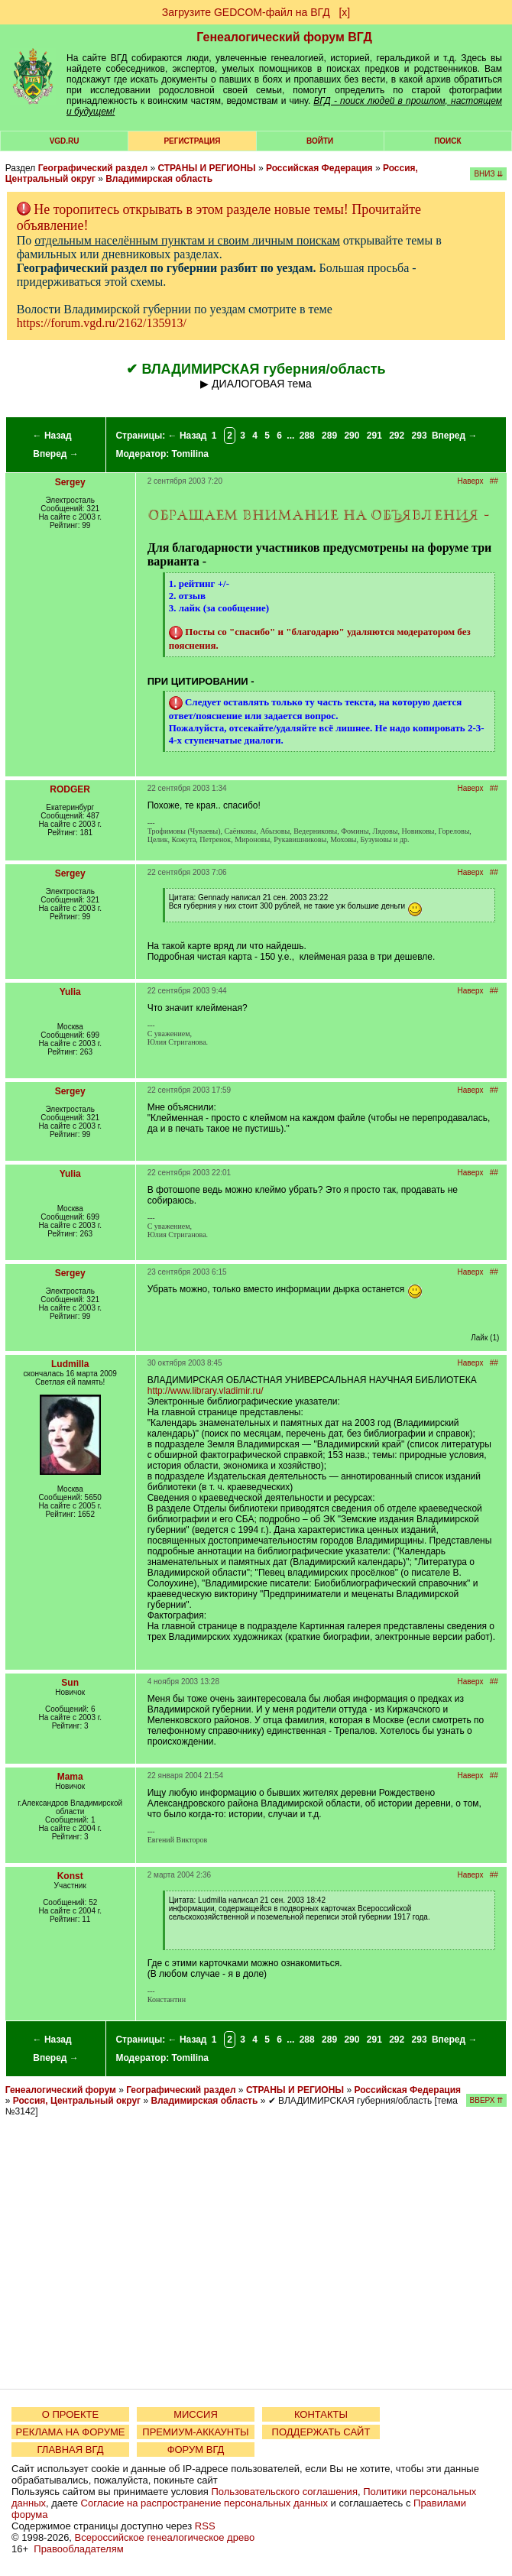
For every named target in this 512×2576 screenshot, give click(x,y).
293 (419, 435)
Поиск (447, 141)
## (494, 481)
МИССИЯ (195, 2414)
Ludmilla (70, 1364)
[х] (344, 12)
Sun (70, 1682)
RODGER (70, 789)
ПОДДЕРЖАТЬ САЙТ (321, 2432)
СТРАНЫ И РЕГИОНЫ (206, 168)
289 (329, 435)
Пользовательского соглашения (284, 2491)
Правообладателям (78, 2549)
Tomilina (190, 454)
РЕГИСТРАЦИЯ (192, 141)
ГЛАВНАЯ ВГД (70, 2449)
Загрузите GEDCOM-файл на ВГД (246, 12)
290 (351, 435)
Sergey (70, 482)
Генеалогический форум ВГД (284, 37)
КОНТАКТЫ (321, 2414)
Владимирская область (158, 178)
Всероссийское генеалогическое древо (165, 2537)
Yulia (70, 992)
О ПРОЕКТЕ (70, 2414)
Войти (319, 141)
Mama (70, 1776)
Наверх (470, 481)
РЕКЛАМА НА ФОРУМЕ (70, 2432)
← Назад (52, 435)
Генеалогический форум (60, 2090)
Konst (70, 1876)
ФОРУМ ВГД (196, 2449)
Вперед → (56, 454)
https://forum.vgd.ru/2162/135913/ (101, 322)
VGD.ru (64, 141)
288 (307, 435)
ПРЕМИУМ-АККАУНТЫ (195, 2432)
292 (396, 435)
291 (374, 435)
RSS (205, 2526)
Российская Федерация (319, 168)
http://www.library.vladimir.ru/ (205, 1390)
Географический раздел (92, 168)
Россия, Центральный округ (77, 2100)
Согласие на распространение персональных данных (204, 2503)
